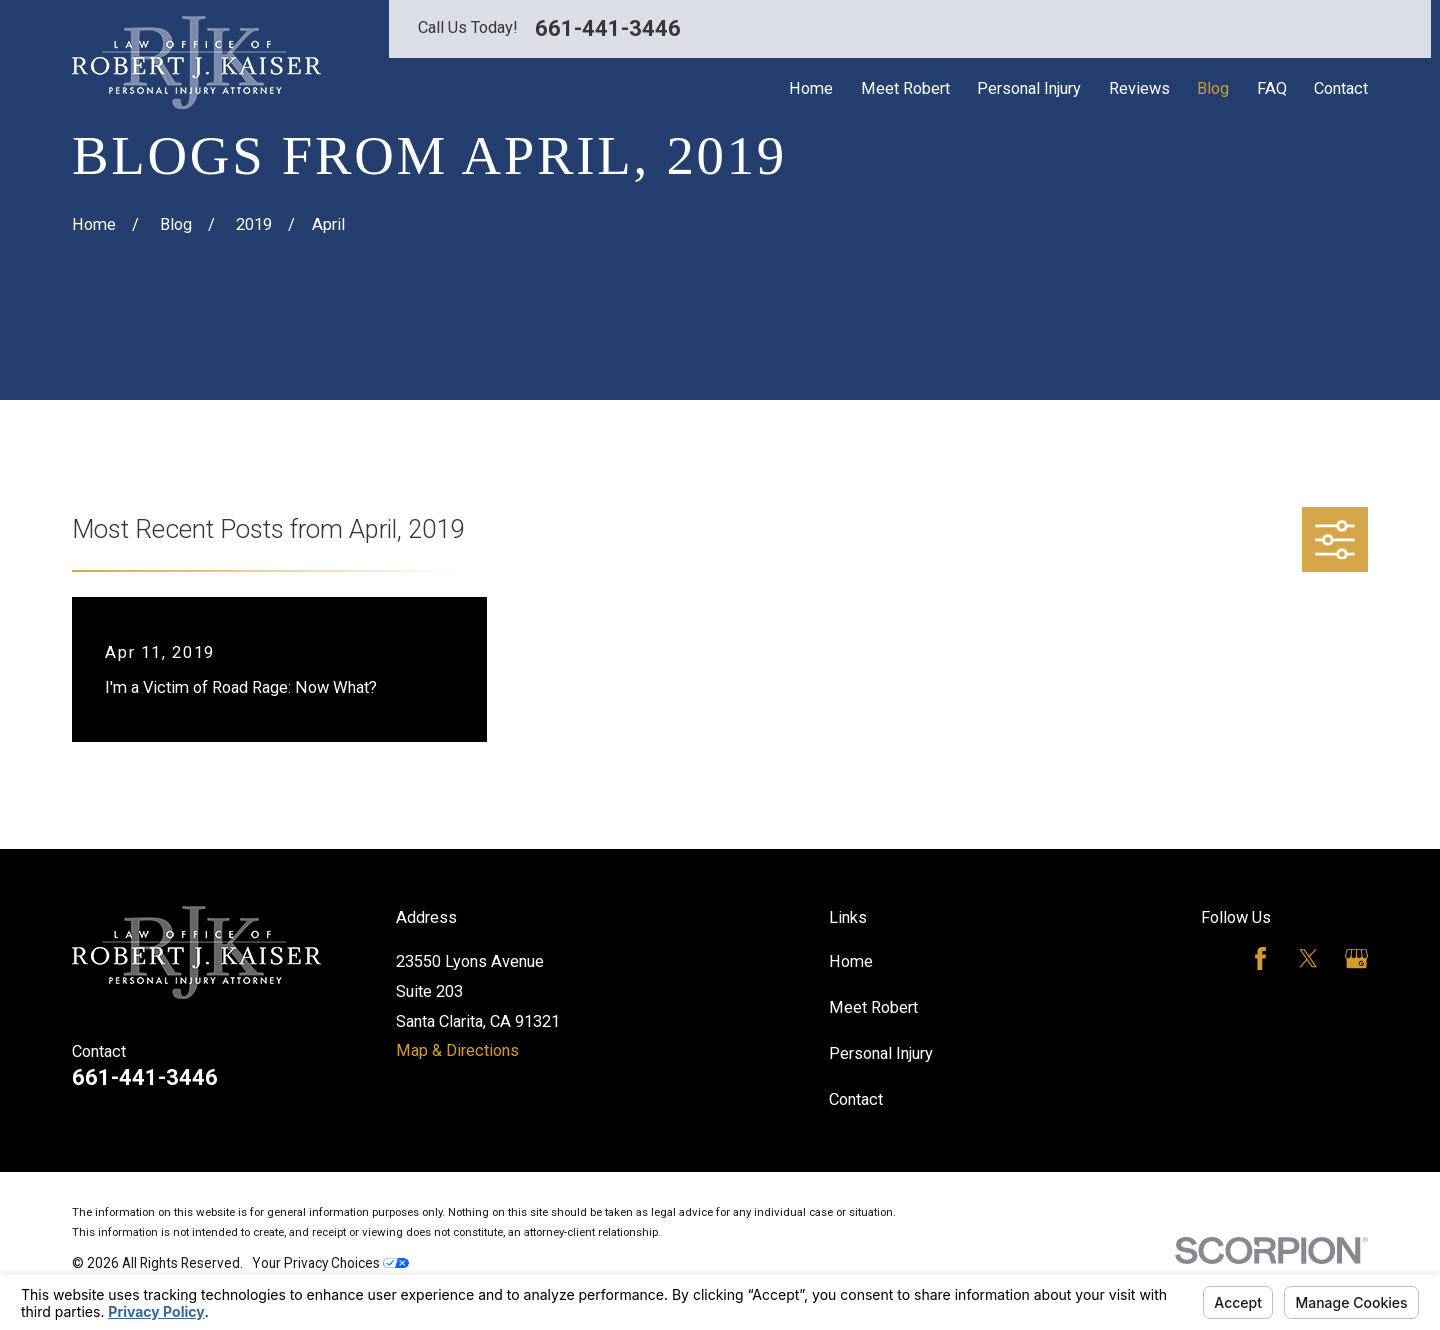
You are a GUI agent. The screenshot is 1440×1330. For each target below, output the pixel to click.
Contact (856, 1099)
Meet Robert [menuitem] (905, 88)
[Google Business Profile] (1356, 958)
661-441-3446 (608, 29)
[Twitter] (1308, 958)
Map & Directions (457, 1050)
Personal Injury (881, 1053)
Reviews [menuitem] (1139, 88)
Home (851, 961)
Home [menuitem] (811, 88)
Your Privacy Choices (330, 1263)
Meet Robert (873, 1007)
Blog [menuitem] (1213, 88)
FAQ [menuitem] (1272, 88)
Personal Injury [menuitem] (1029, 88)
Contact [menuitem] (1341, 88)
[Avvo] (1212, 958)
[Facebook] (1260, 958)
